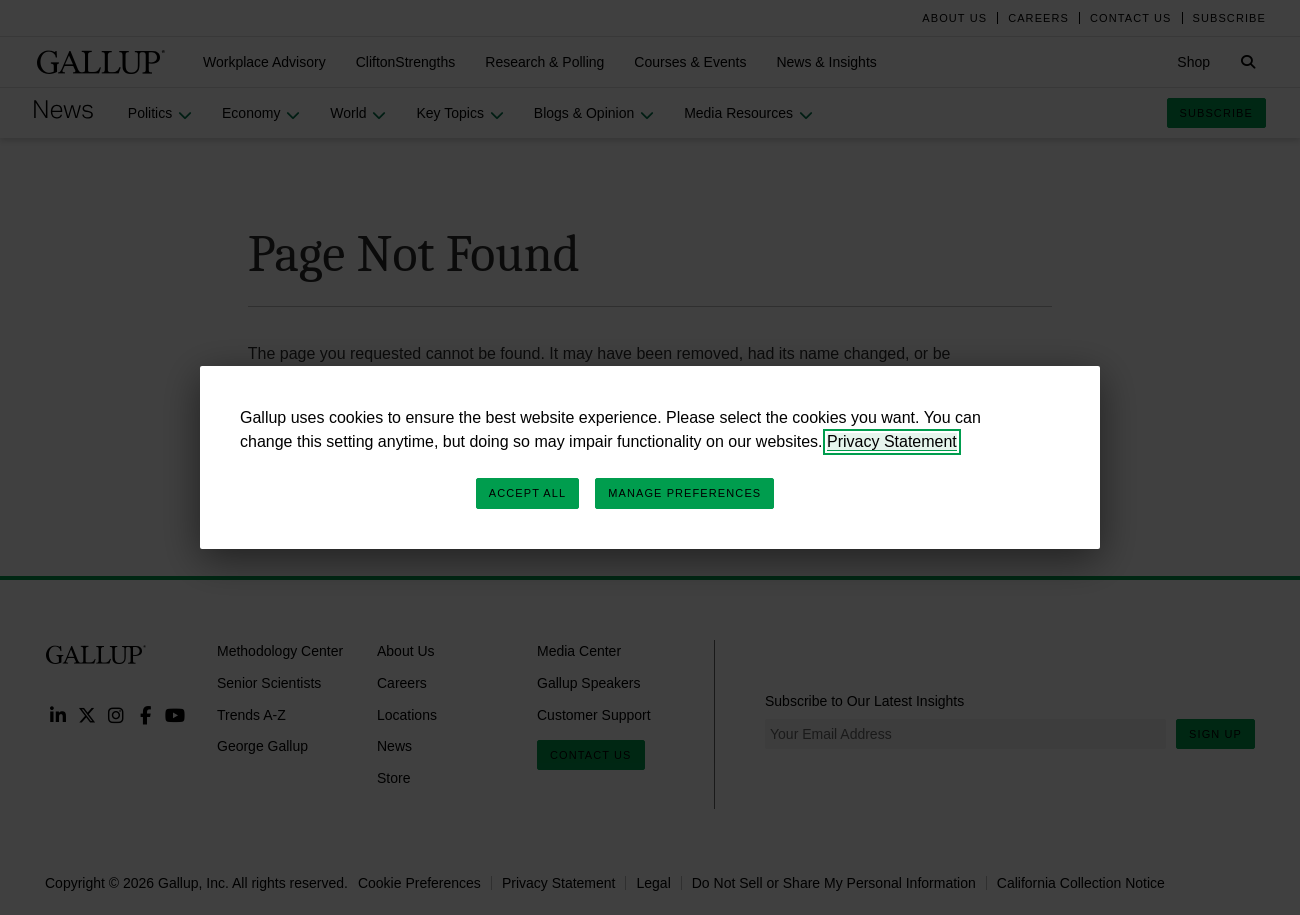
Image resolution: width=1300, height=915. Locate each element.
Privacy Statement (892, 441)
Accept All (527, 493)
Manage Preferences (684, 493)
